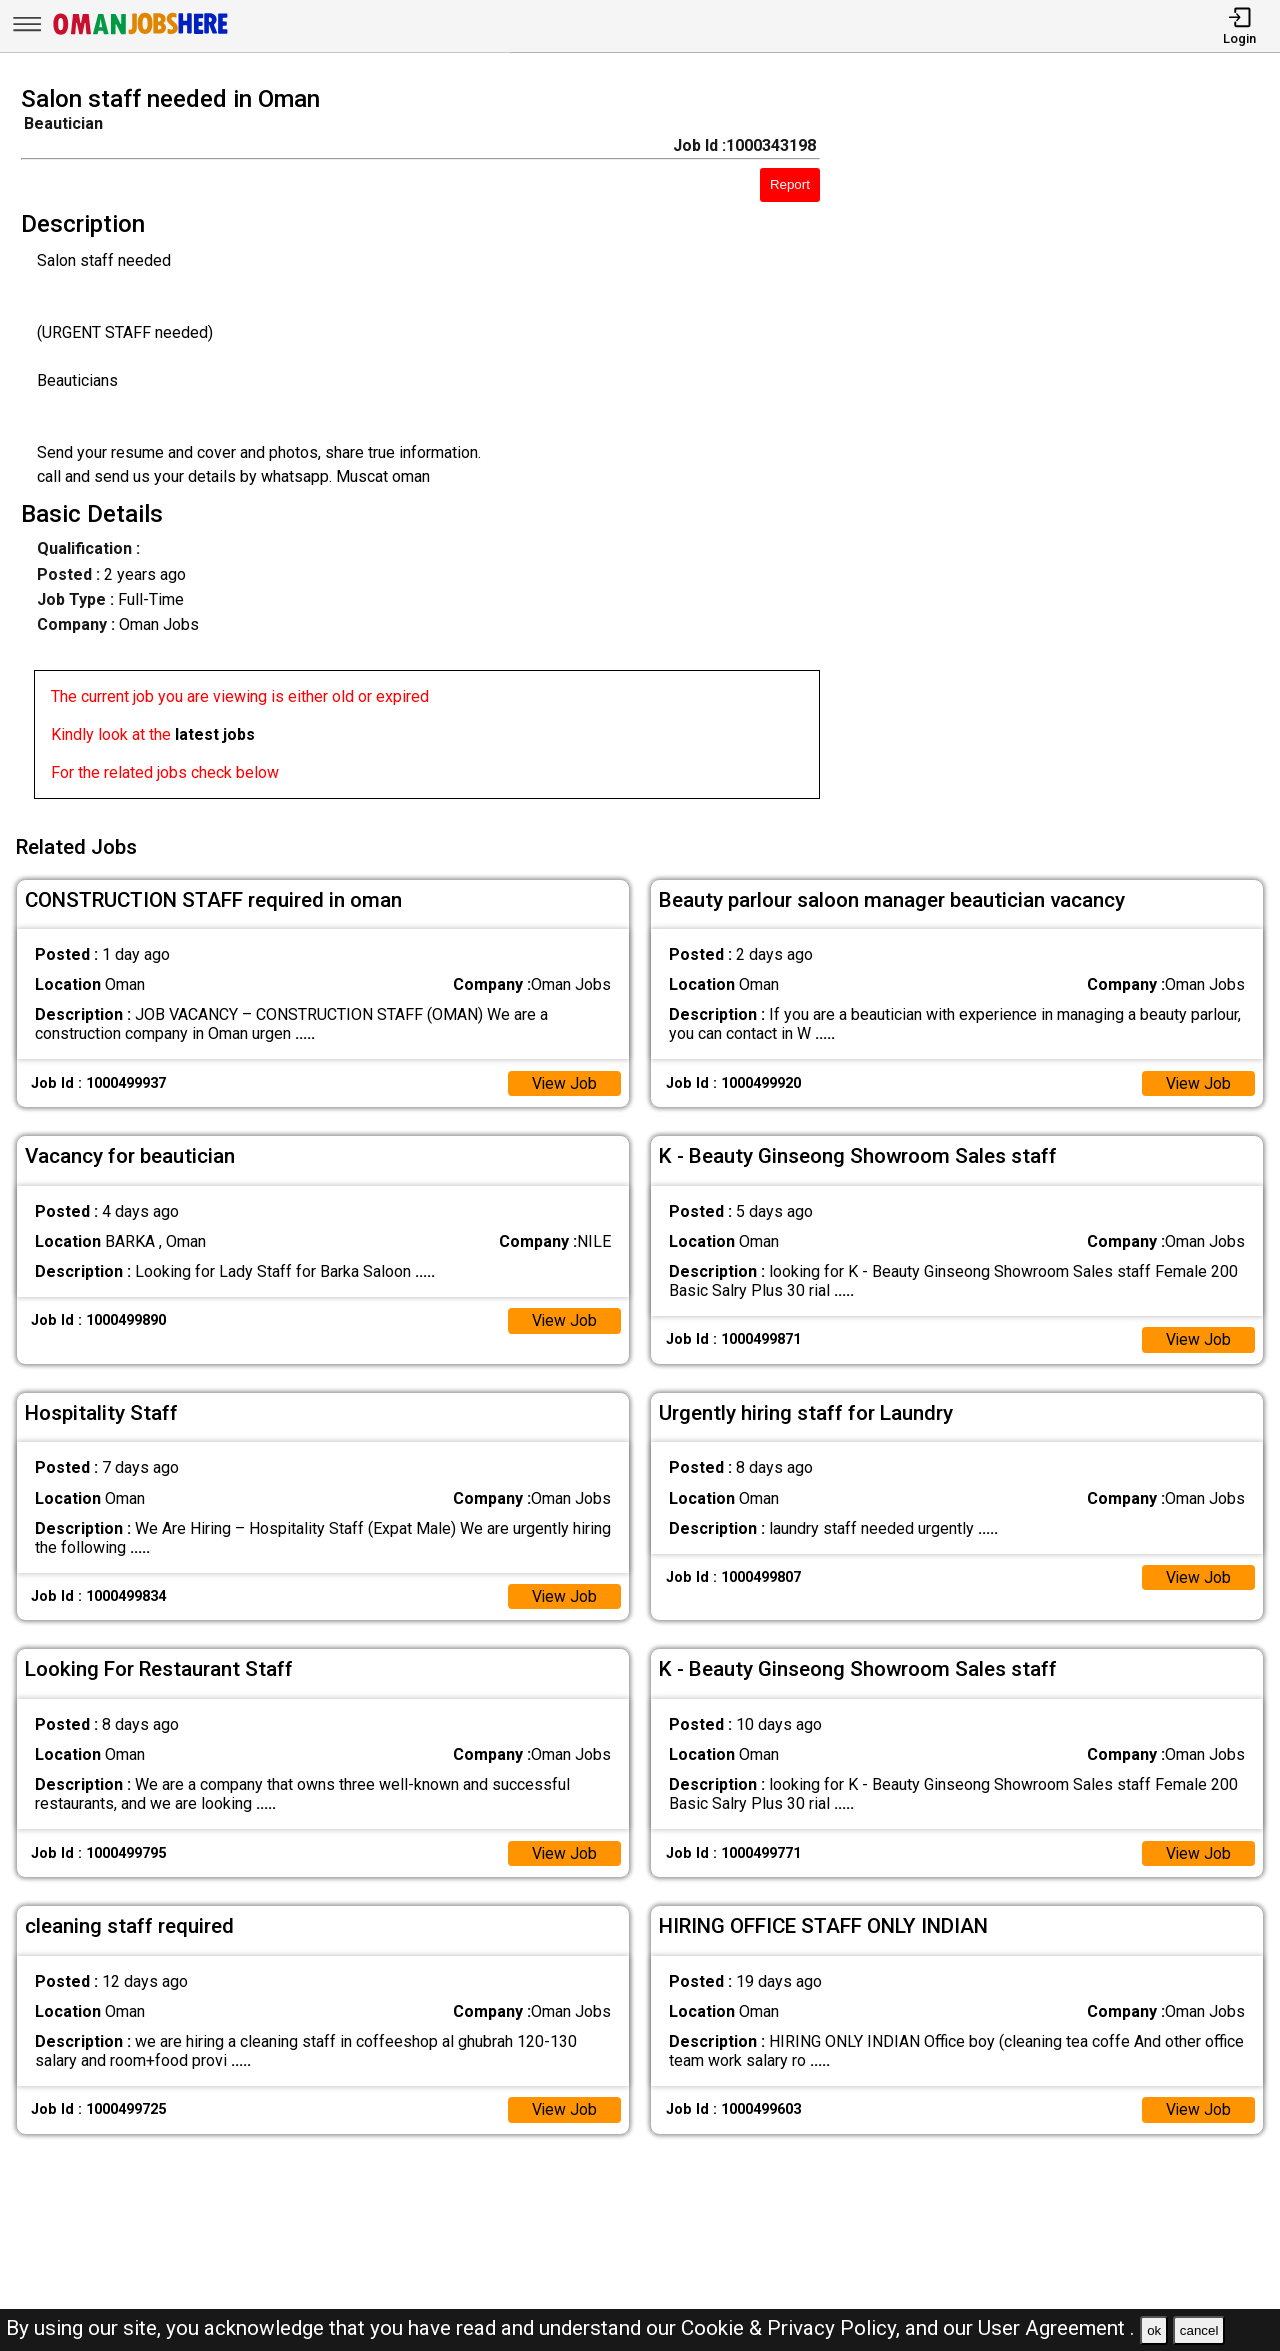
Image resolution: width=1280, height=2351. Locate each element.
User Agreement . (1056, 2328)
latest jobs (215, 734)
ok (1154, 2330)
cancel (1199, 2330)
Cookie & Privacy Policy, (793, 2328)
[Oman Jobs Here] (141, 34)
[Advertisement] (1066, 448)
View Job (564, 1080)
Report (790, 184)
